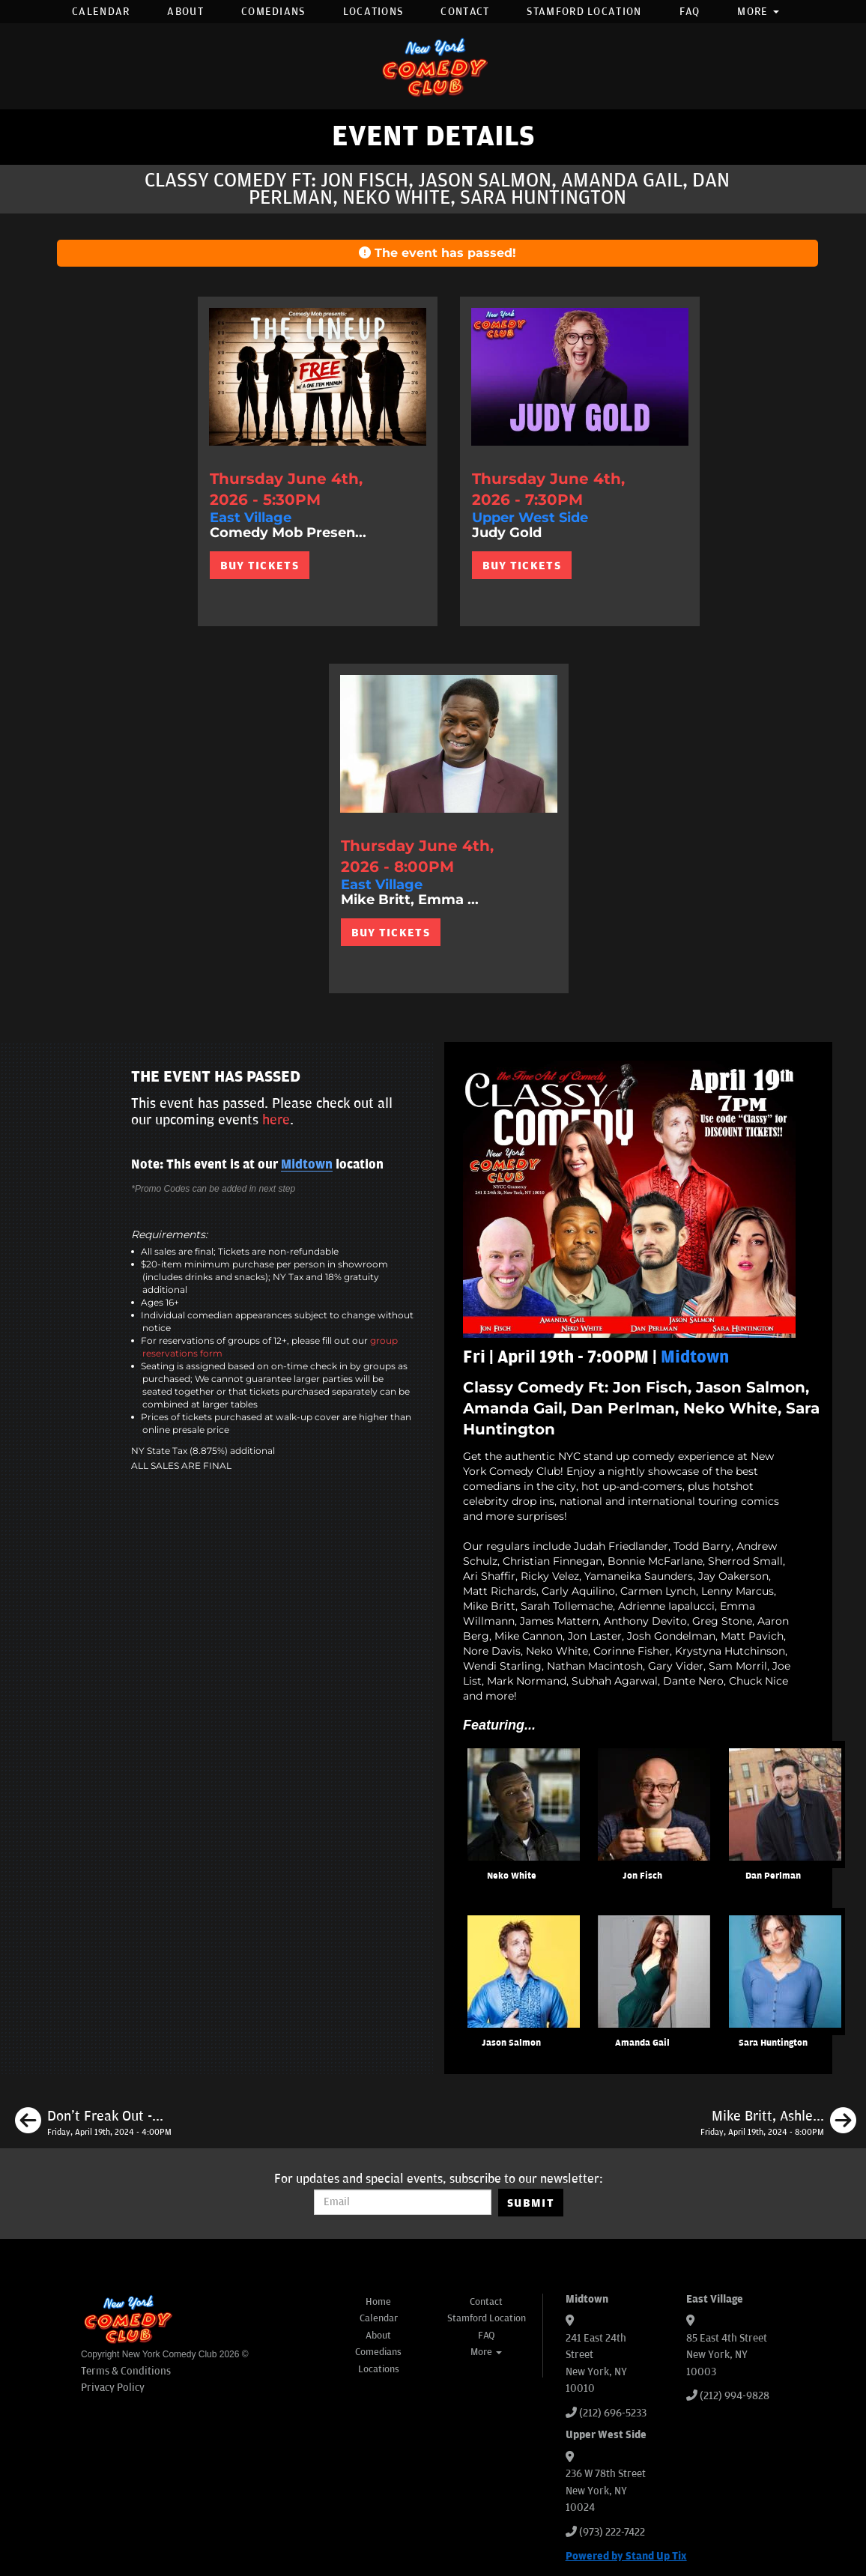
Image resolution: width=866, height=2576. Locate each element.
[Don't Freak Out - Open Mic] (93, 2123)
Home (378, 2302)
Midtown (307, 1164)
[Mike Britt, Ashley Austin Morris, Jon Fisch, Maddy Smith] (778, 2123)
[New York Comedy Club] (433, 66)
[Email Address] (402, 2202)
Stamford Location (584, 11)
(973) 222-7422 (612, 2532)
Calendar (101, 11)
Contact (464, 11)
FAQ (689, 11)
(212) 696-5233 (613, 2413)
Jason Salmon (511, 2043)
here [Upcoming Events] (276, 1120)
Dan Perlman (773, 1876)
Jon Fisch (642, 1876)
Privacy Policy (113, 2387)
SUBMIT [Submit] (530, 2203)
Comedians (273, 11)
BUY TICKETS (259, 565)
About (185, 11)
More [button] (758, 11)
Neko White (511, 1876)
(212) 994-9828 (734, 2395)
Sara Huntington (773, 2043)
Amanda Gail (642, 2043)
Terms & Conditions (126, 2371)
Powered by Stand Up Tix (626, 2556)
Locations (373, 11)
